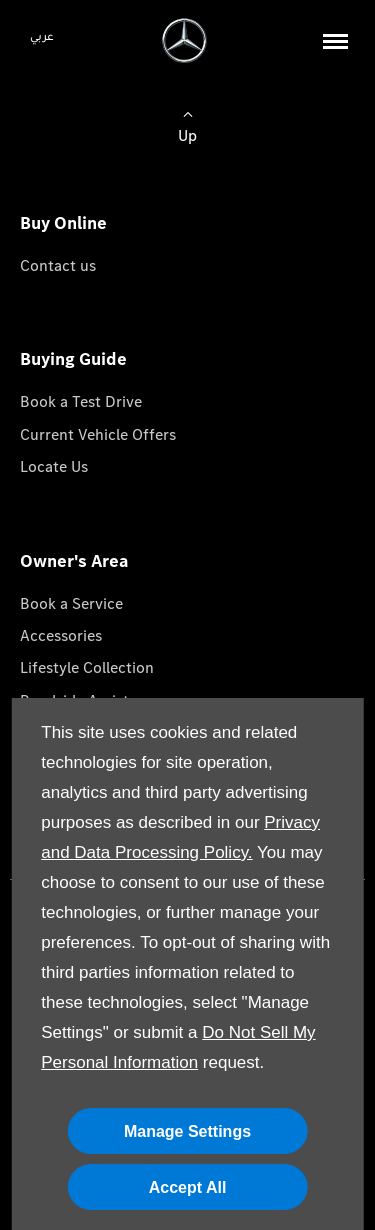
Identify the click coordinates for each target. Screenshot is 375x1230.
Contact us (58, 265)
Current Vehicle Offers (98, 434)
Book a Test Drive (81, 401)
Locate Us (54, 466)
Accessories (61, 635)
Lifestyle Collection (87, 667)
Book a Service (71, 603)
